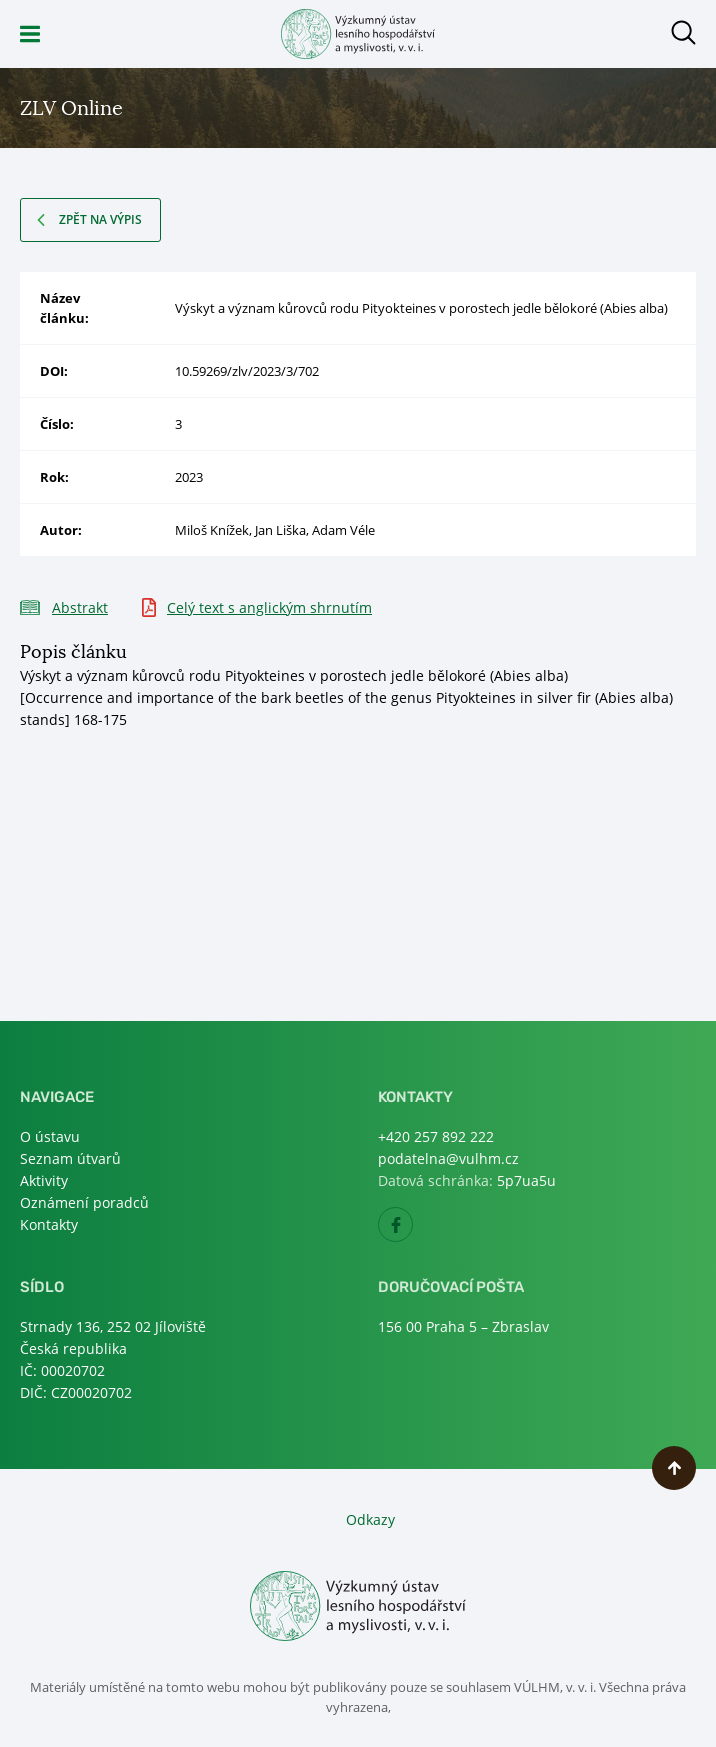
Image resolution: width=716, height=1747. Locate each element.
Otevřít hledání (683, 32)
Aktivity (44, 1180)
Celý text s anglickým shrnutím (269, 607)
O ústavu (50, 1136)
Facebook (412, 1230)
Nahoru (674, 1468)
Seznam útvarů (70, 1158)
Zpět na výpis (100, 219)
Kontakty (49, 1224)
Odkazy (370, 1519)
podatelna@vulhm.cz (448, 1158)
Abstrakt (80, 607)
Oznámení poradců (84, 1202)
